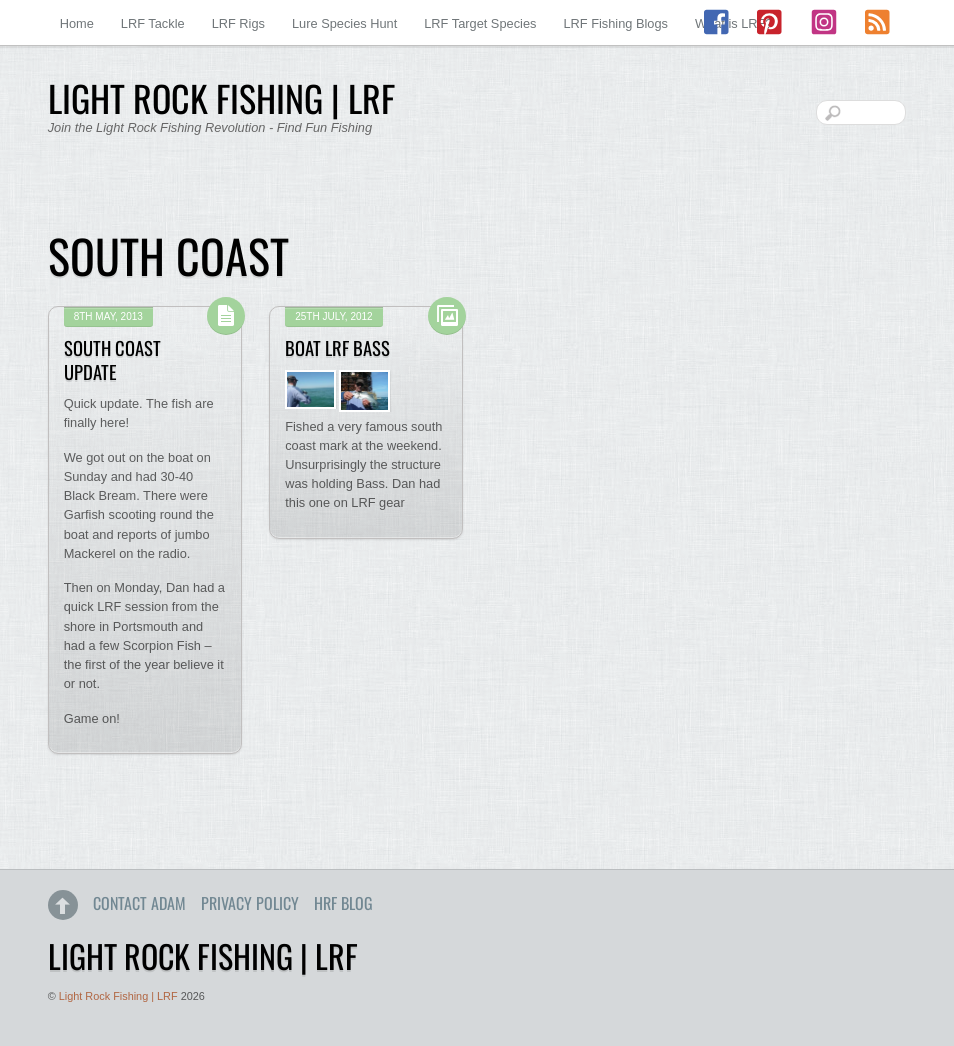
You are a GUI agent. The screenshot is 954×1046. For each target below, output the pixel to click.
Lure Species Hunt (344, 23)
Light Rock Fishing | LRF (118, 996)
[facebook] (718, 22)
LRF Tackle (153, 23)
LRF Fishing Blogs (615, 23)
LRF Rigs (238, 23)
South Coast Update (112, 359)
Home (77, 23)
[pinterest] (771, 22)
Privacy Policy (250, 903)
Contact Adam (139, 903)
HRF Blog (343, 903)
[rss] (877, 22)
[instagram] (824, 22)
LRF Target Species (480, 23)
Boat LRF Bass (337, 347)
